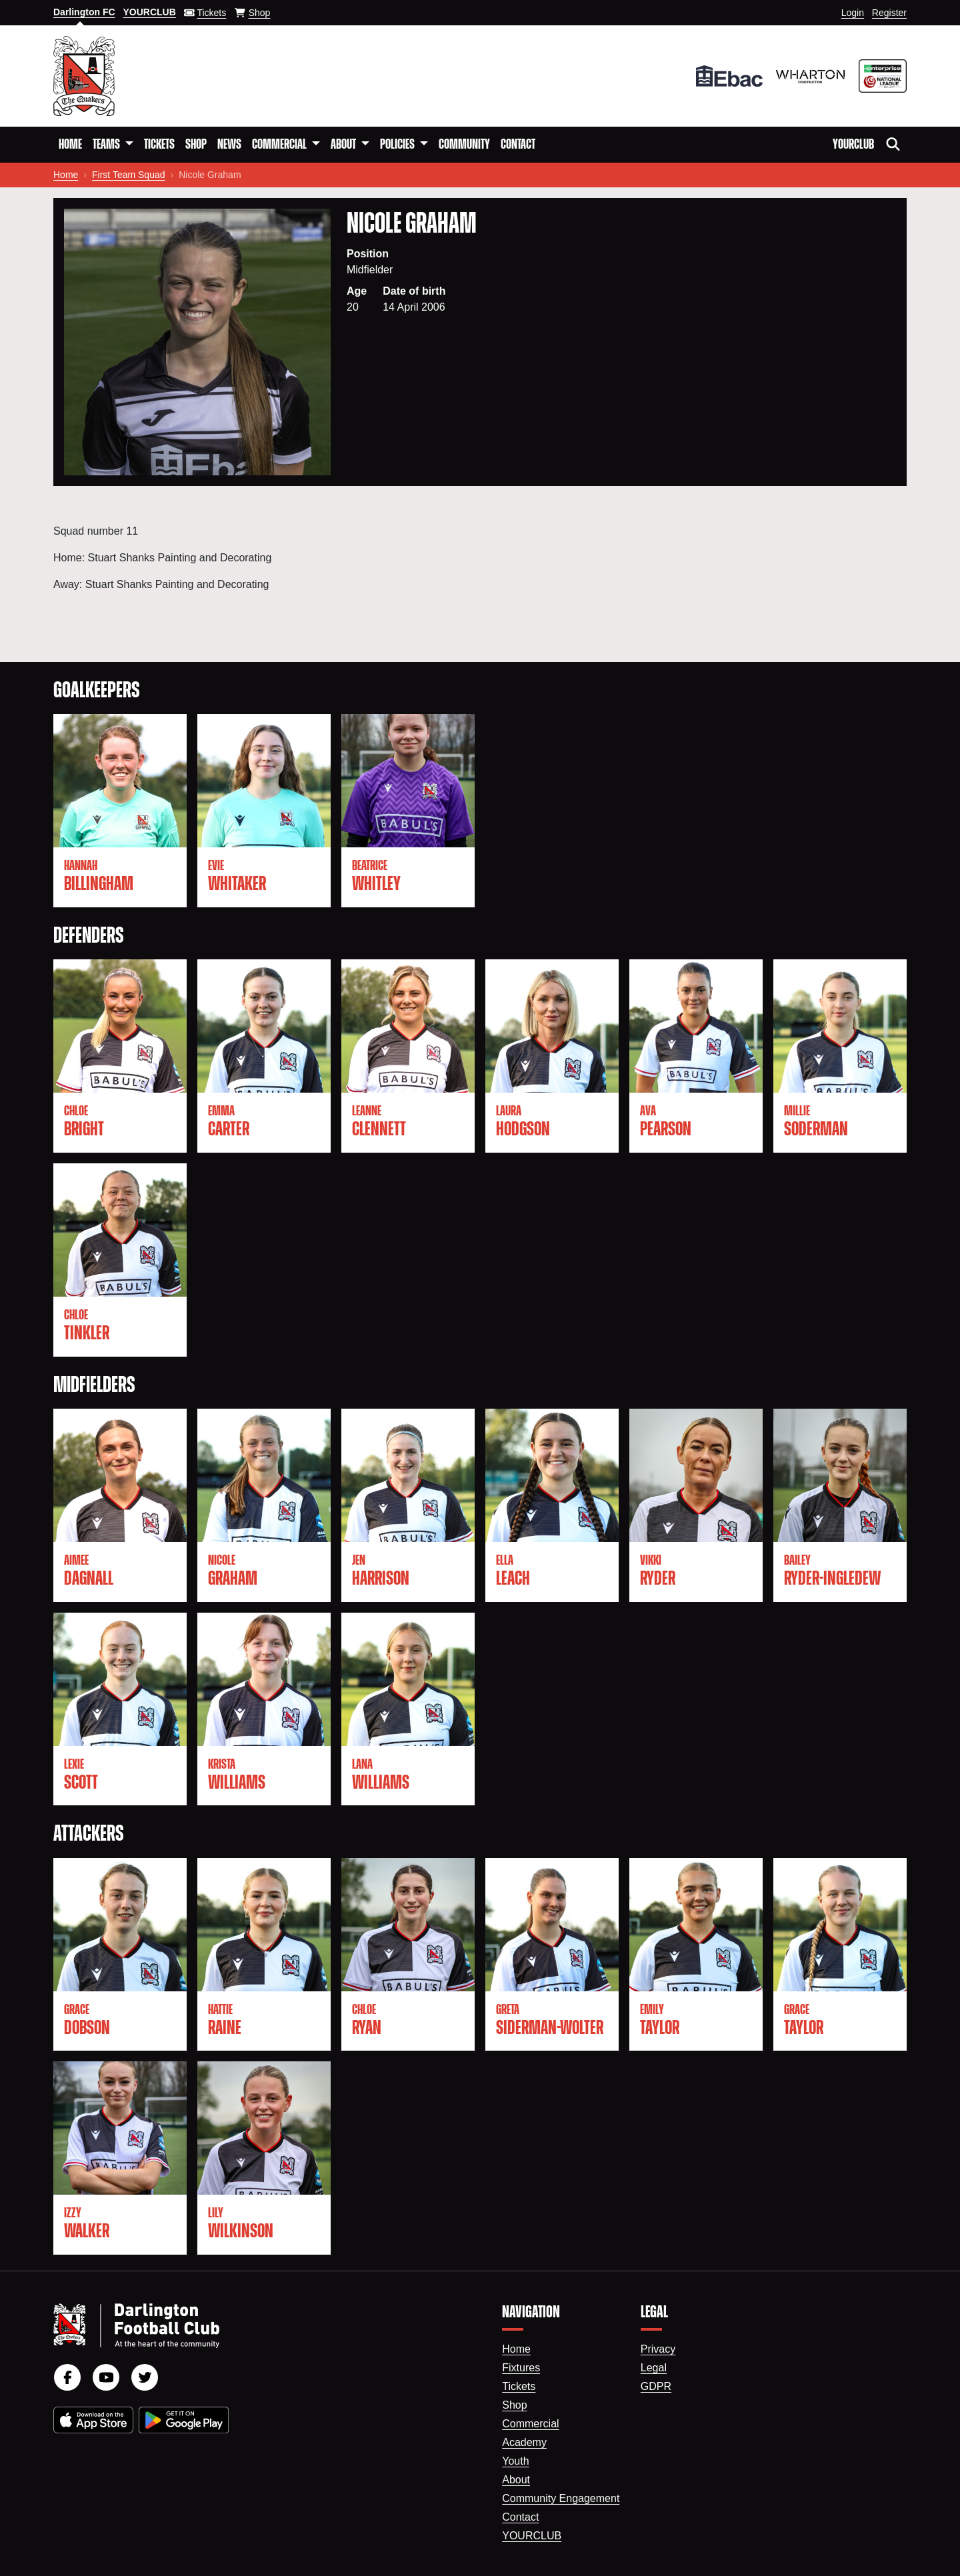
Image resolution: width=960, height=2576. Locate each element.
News (229, 144)
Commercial (530, 2423)
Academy (524, 2442)
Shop (196, 144)
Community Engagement (560, 2498)
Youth (515, 2461)
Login (852, 12)
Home (70, 144)
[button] (113, 144)
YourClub (853, 144)
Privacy (658, 2349)
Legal (654, 2367)
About (516, 2479)
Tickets (159, 144)
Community (464, 144)
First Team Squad (128, 174)
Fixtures (521, 2367)
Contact (518, 144)
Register (889, 12)
